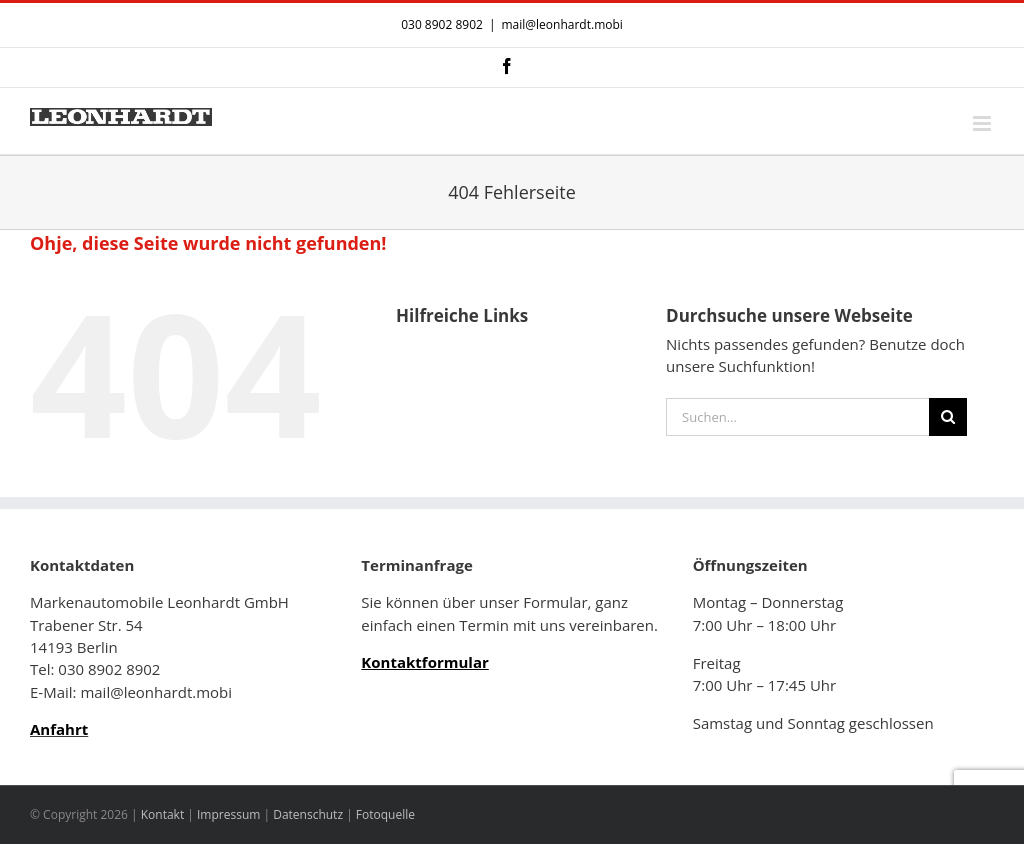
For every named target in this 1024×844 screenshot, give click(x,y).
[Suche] (948, 417)
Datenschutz (308, 814)
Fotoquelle (385, 814)
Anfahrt (59, 729)
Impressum (228, 814)
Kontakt (162, 814)
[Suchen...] (797, 417)
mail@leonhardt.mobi (561, 24)
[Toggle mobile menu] (983, 123)
